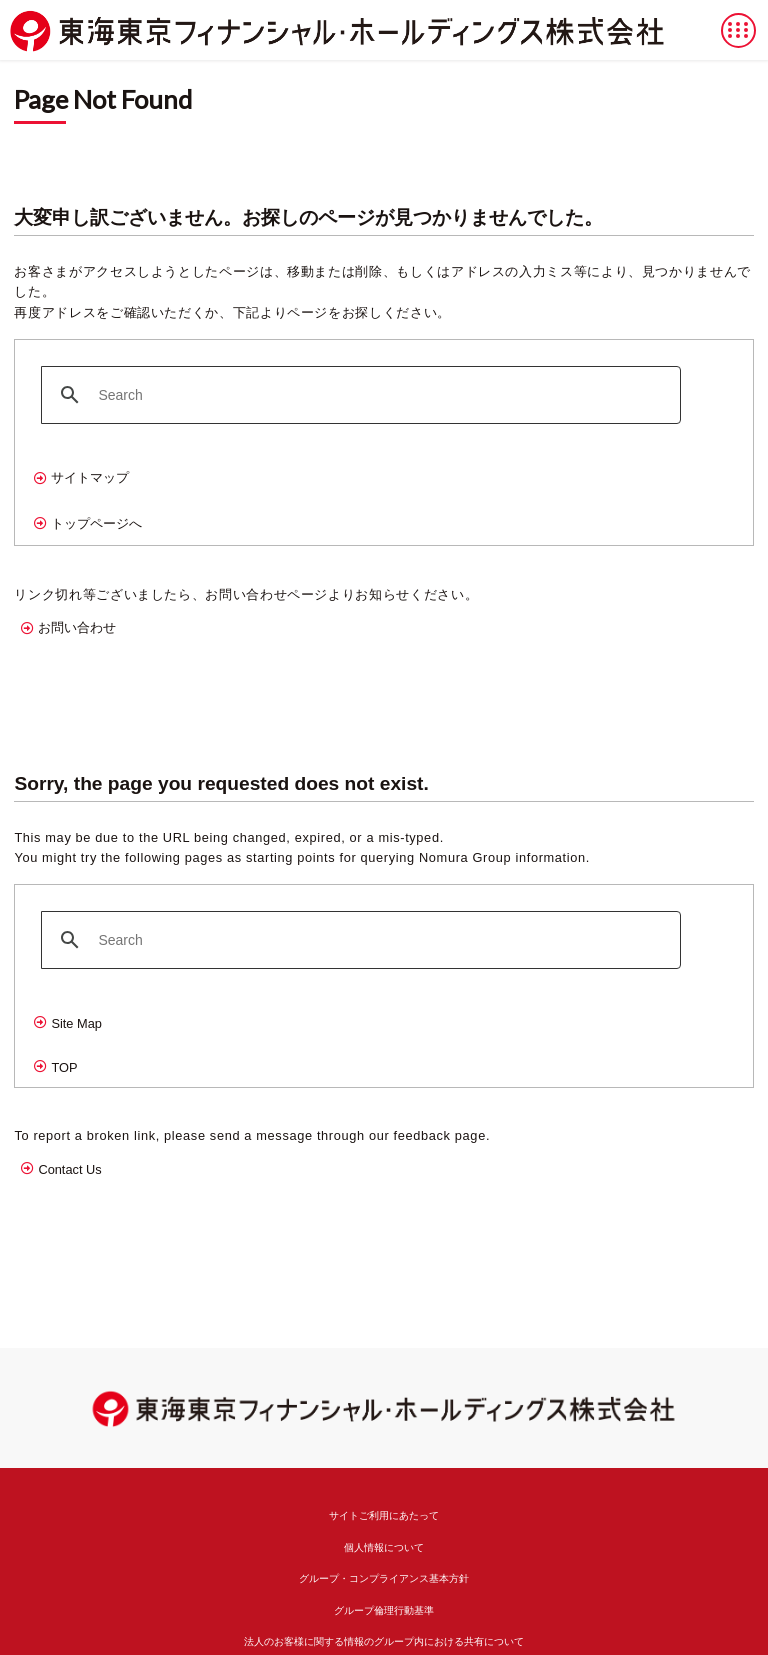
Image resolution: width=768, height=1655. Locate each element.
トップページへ (96, 523)
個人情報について (384, 1547)
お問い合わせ (77, 627)
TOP (64, 1067)
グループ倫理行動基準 (384, 1610)
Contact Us (69, 1169)
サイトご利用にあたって (384, 1515)
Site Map (76, 1023)
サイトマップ (90, 477)
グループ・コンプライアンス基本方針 (384, 1578)
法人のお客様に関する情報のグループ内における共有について (384, 1641)
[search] (358, 395)
